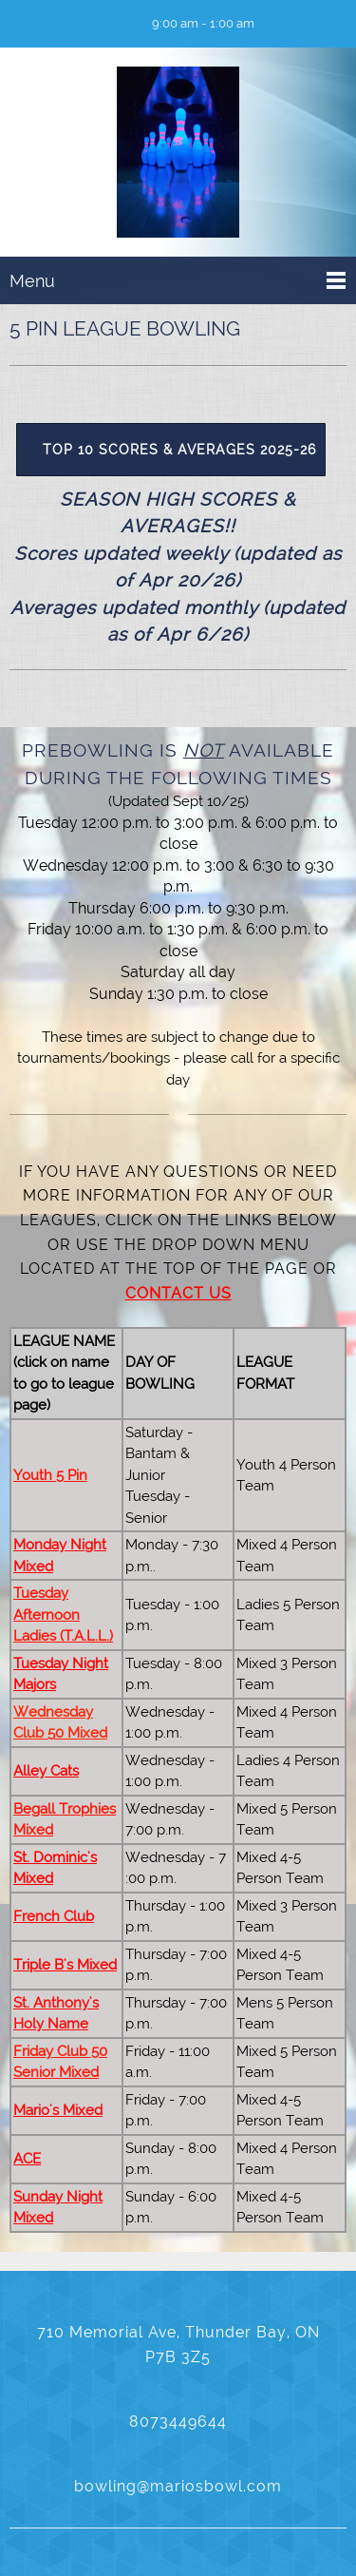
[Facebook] (109, 24)
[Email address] (52, 24)
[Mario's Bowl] (178, 156)
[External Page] (178, 448)
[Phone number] (23, 24)
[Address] (80, 24)
